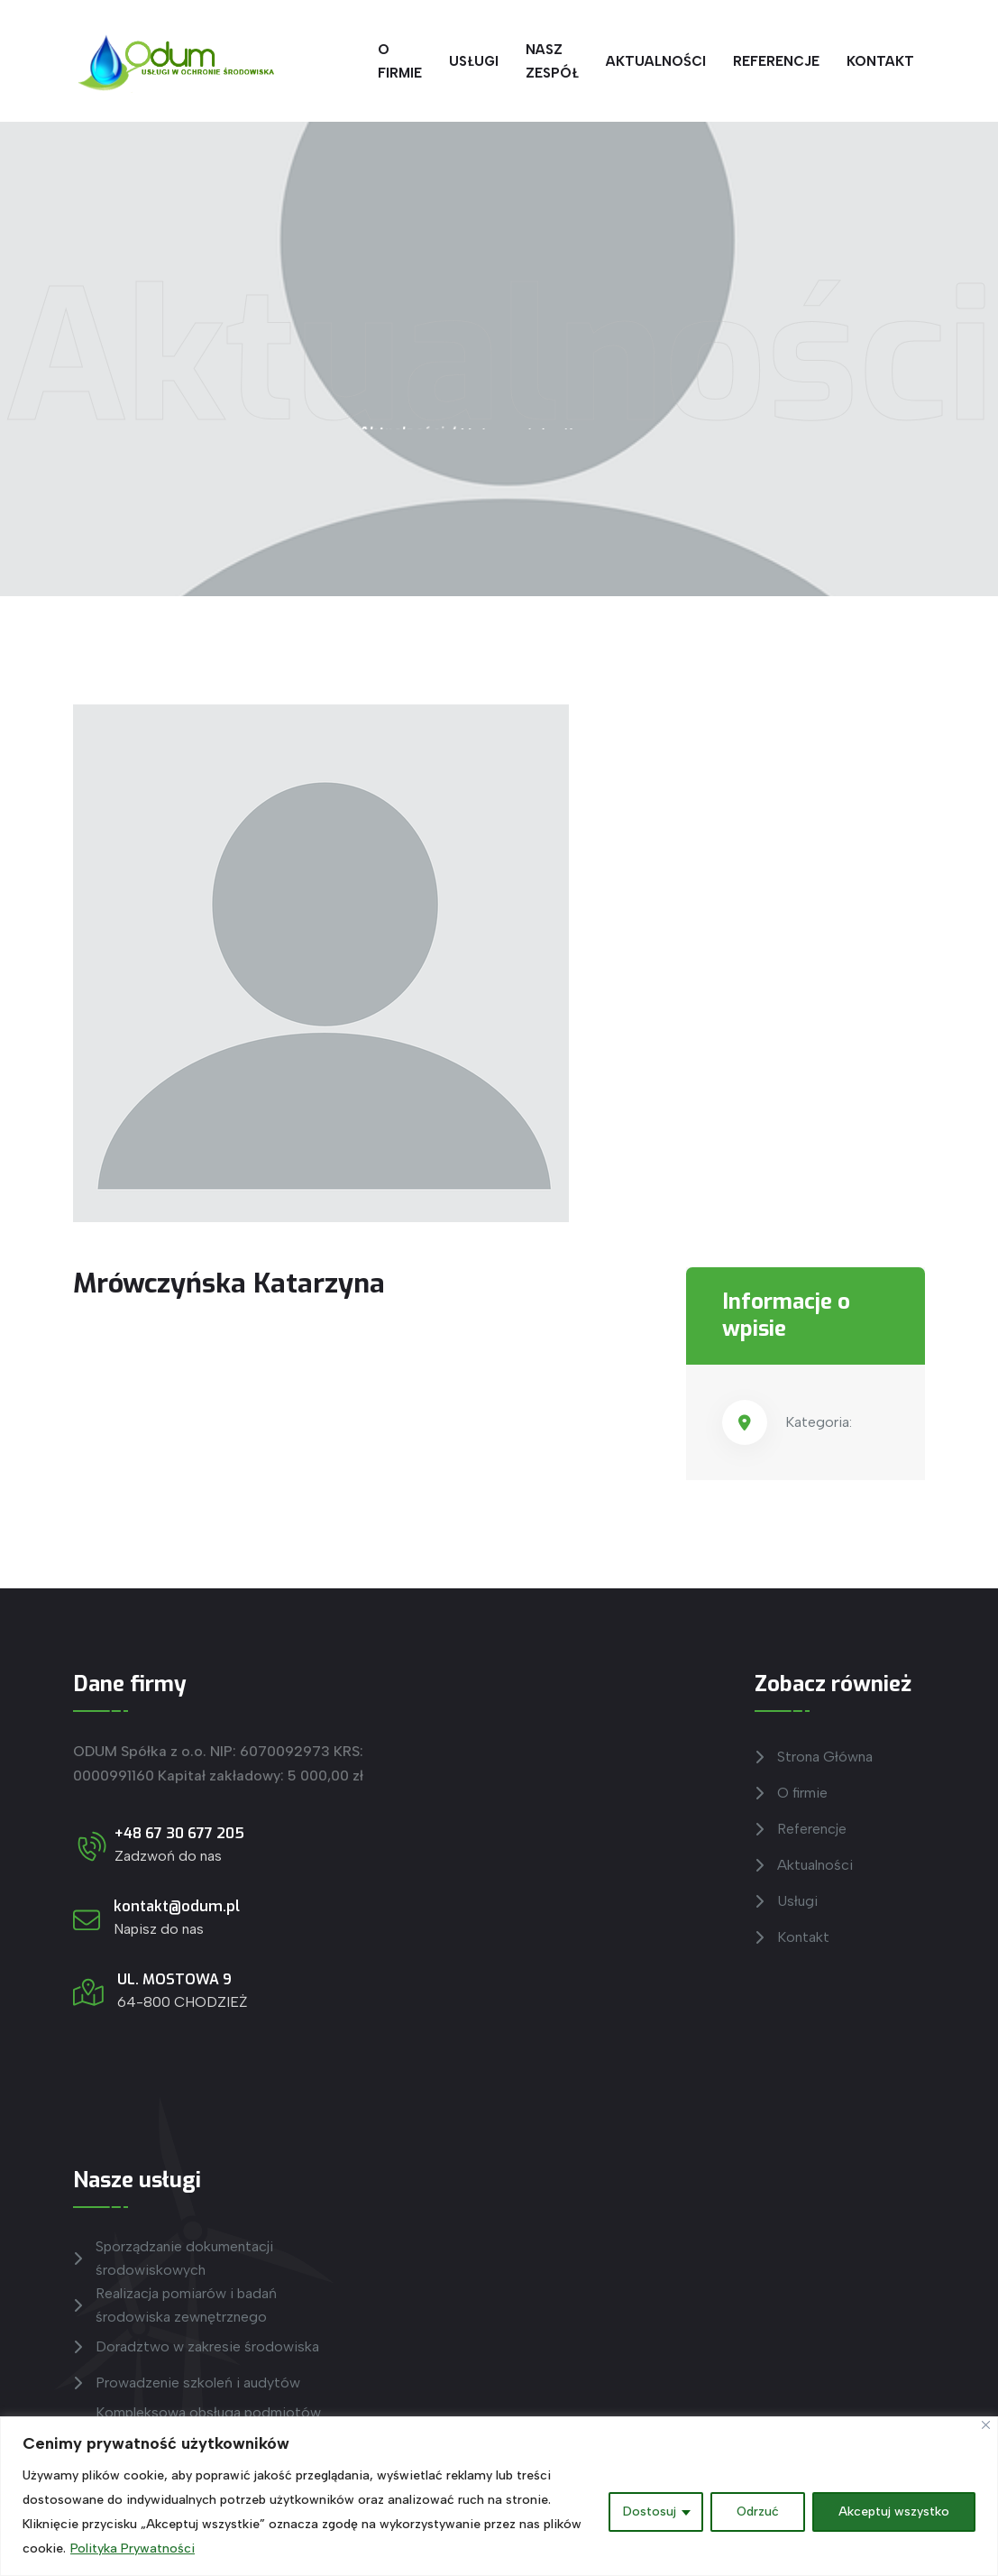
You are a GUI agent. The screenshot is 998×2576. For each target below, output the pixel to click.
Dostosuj (649, 2511)
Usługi (474, 61)
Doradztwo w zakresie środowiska (196, 2347)
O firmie (400, 61)
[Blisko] (986, 2425)
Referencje (776, 61)
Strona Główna (814, 1757)
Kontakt (880, 61)
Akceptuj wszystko (893, 2511)
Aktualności (656, 61)
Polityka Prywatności (132, 2548)
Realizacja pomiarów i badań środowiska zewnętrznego (175, 2305)
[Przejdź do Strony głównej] (173, 61)
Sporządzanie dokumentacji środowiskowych (173, 2258)
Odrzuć (758, 2511)
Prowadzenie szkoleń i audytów (186, 2383)
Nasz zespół (552, 61)
